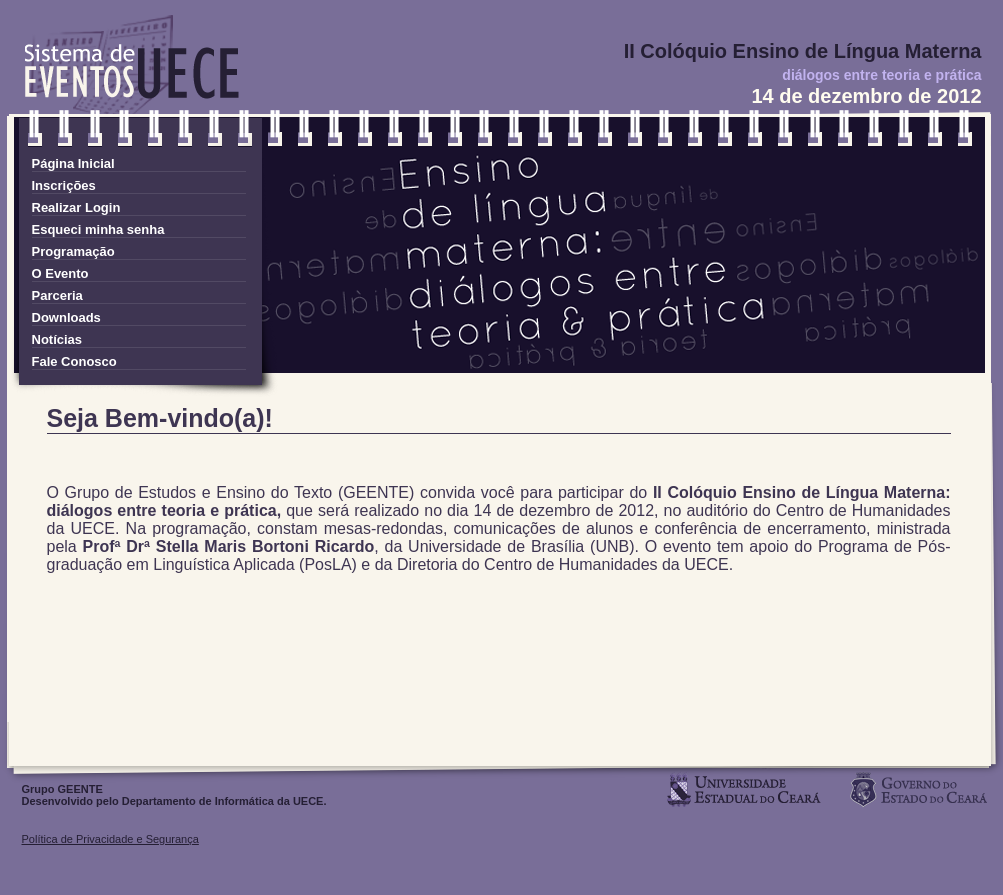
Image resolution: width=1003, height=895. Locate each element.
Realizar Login (76, 207)
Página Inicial (73, 163)
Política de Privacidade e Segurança (110, 839)
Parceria (57, 295)
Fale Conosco (74, 361)
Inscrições (64, 185)
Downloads (66, 317)
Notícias (57, 339)
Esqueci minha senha (98, 229)
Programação (73, 251)
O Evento (60, 273)
